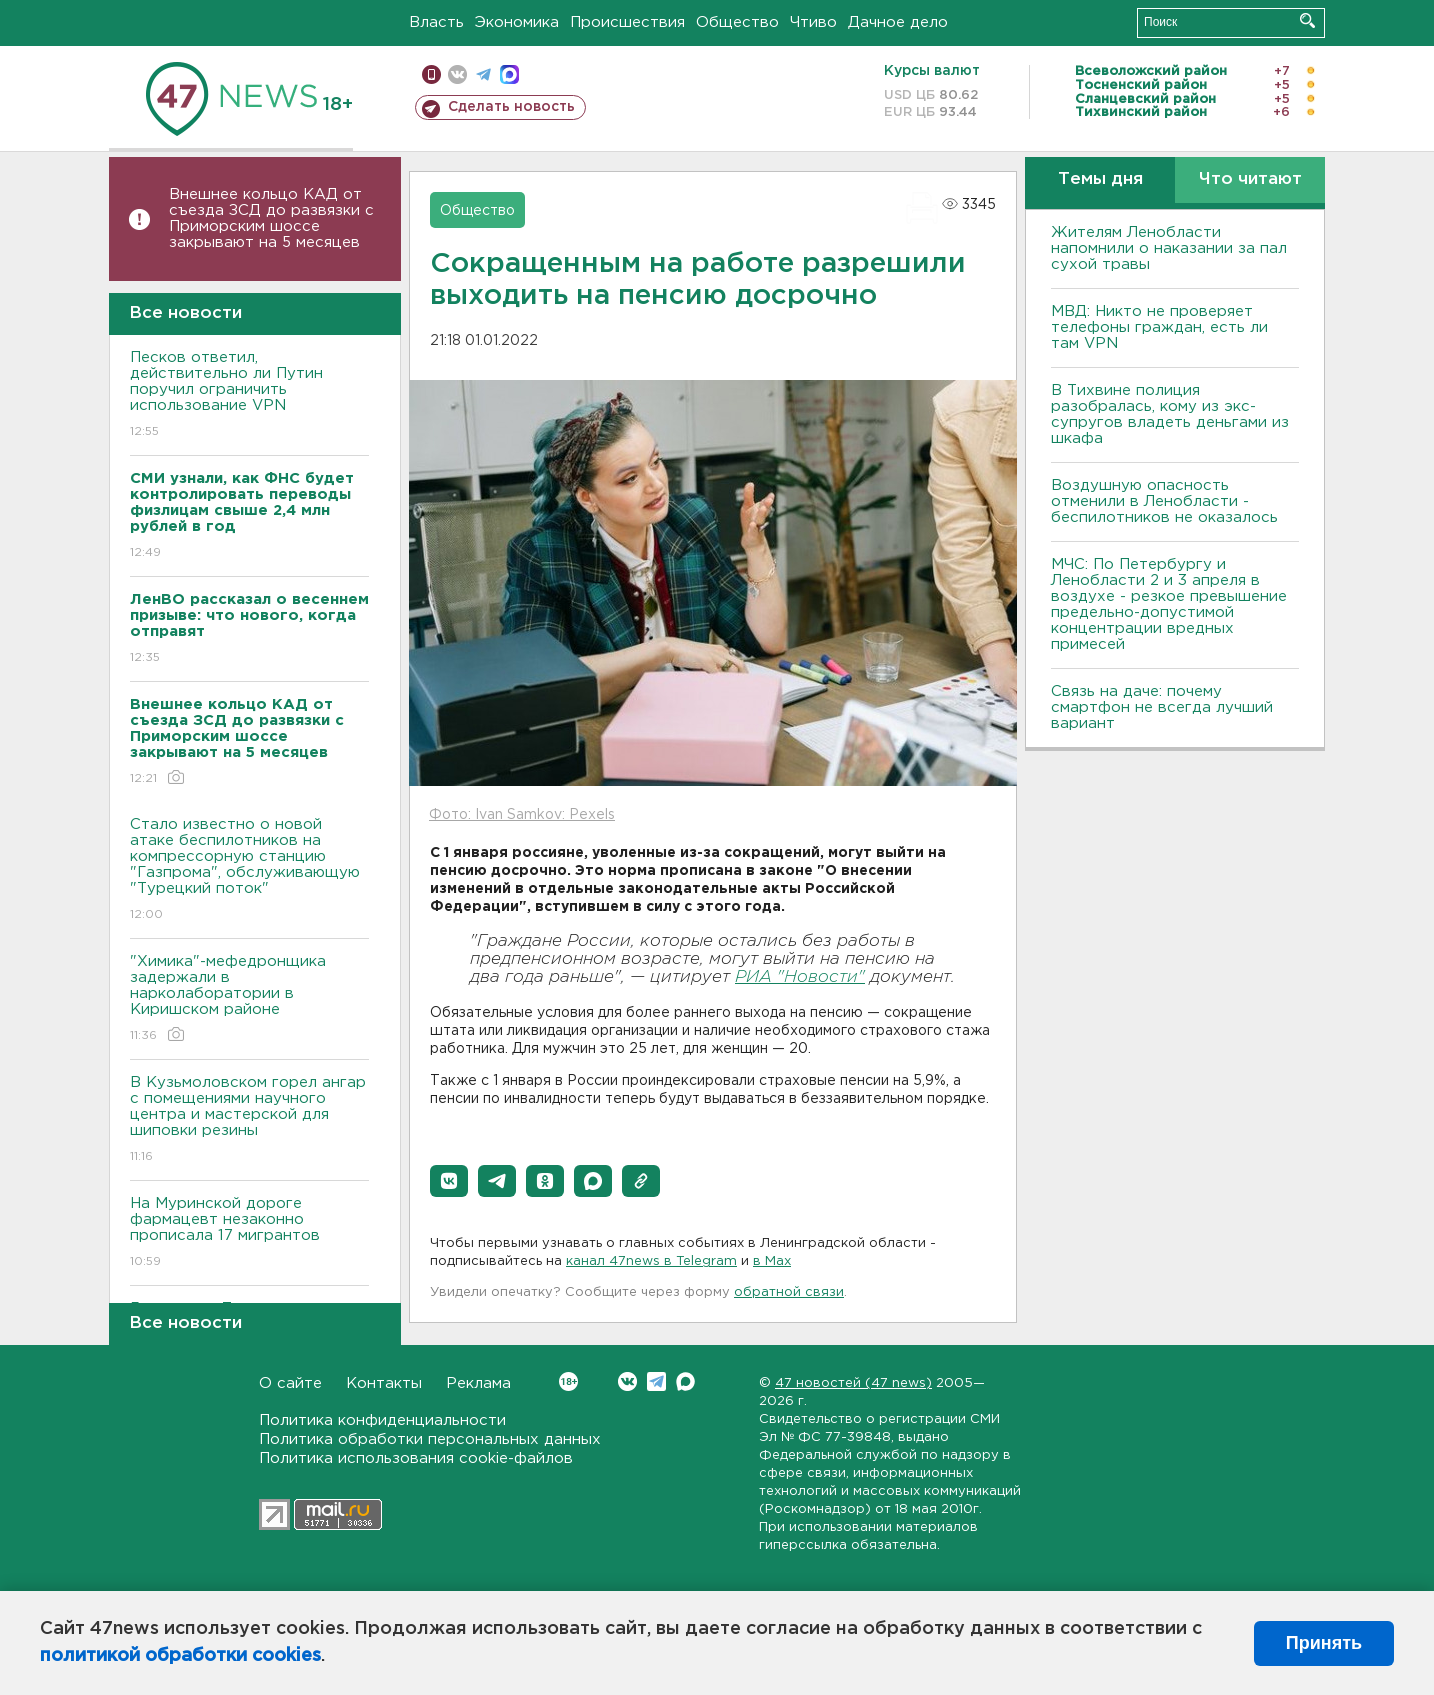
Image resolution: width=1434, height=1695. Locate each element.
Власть (436, 22)
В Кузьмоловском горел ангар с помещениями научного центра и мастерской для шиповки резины (249, 1120)
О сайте (290, 1383)
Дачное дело (898, 22)
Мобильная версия (431, 74)
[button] (449, 1181)
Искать (1307, 20)
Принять (1324, 1643)
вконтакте (457, 74)
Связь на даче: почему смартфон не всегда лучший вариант (1162, 707)
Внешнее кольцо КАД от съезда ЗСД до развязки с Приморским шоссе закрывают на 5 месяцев (271, 218)
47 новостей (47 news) (853, 1383)
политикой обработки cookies (180, 1656)
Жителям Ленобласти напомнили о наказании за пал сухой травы (1169, 248)
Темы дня (1100, 179)
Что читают (1250, 179)
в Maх (772, 1261)
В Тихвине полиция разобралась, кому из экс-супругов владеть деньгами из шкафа (1170, 414)
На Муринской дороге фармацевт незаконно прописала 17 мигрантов (249, 1233)
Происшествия (627, 22)
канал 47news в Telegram (651, 1261)
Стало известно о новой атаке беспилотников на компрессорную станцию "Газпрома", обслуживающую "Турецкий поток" (249, 870)
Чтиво (813, 22)
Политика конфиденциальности (382, 1420)
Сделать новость (511, 107)
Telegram (656, 1381)
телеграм (483, 74)
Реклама (478, 1383)
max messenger (509, 74)
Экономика (517, 22)
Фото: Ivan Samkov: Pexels (522, 815)
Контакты (384, 1383)
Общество (737, 22)
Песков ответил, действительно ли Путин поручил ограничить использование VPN (249, 395)
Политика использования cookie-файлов (416, 1458)
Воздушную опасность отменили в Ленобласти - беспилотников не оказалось (1164, 501)
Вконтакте (568, 1381)
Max (685, 1381)
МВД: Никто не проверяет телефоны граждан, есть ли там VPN (1159, 327)
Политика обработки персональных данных (430, 1439)
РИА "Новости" (800, 977)
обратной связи (789, 1292)
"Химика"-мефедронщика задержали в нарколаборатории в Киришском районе (249, 999)
